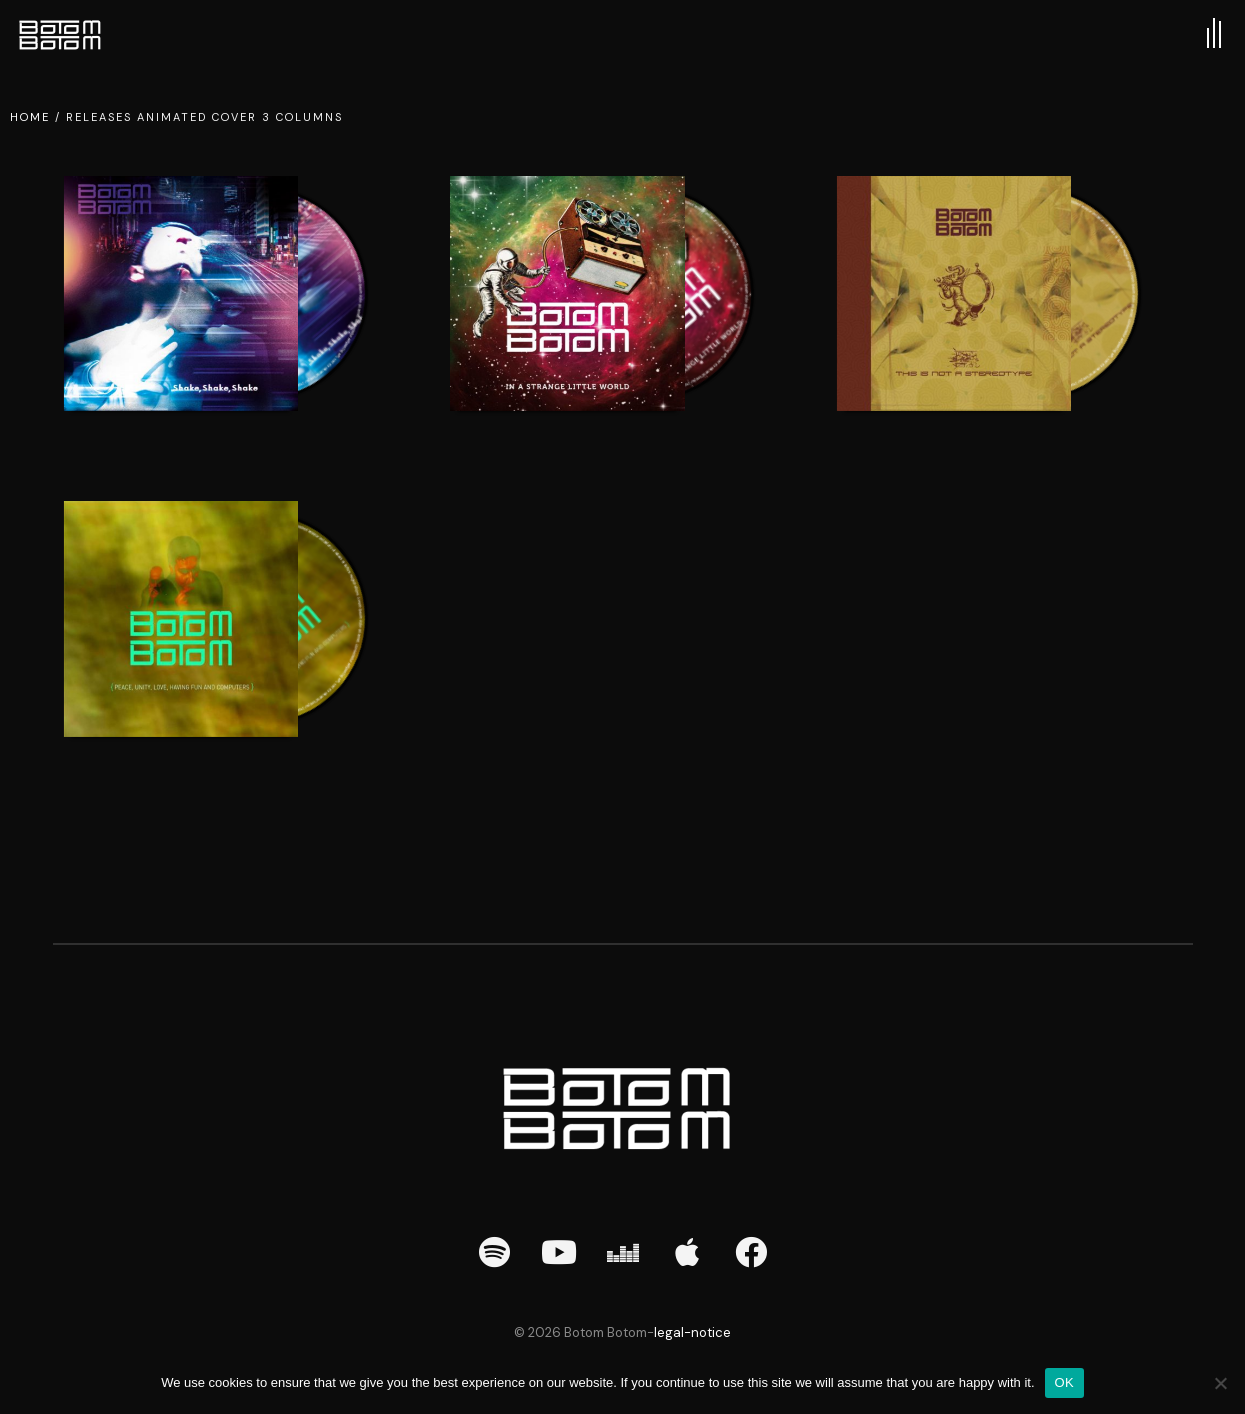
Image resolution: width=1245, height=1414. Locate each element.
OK (1064, 1382)
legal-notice (692, 1332)
